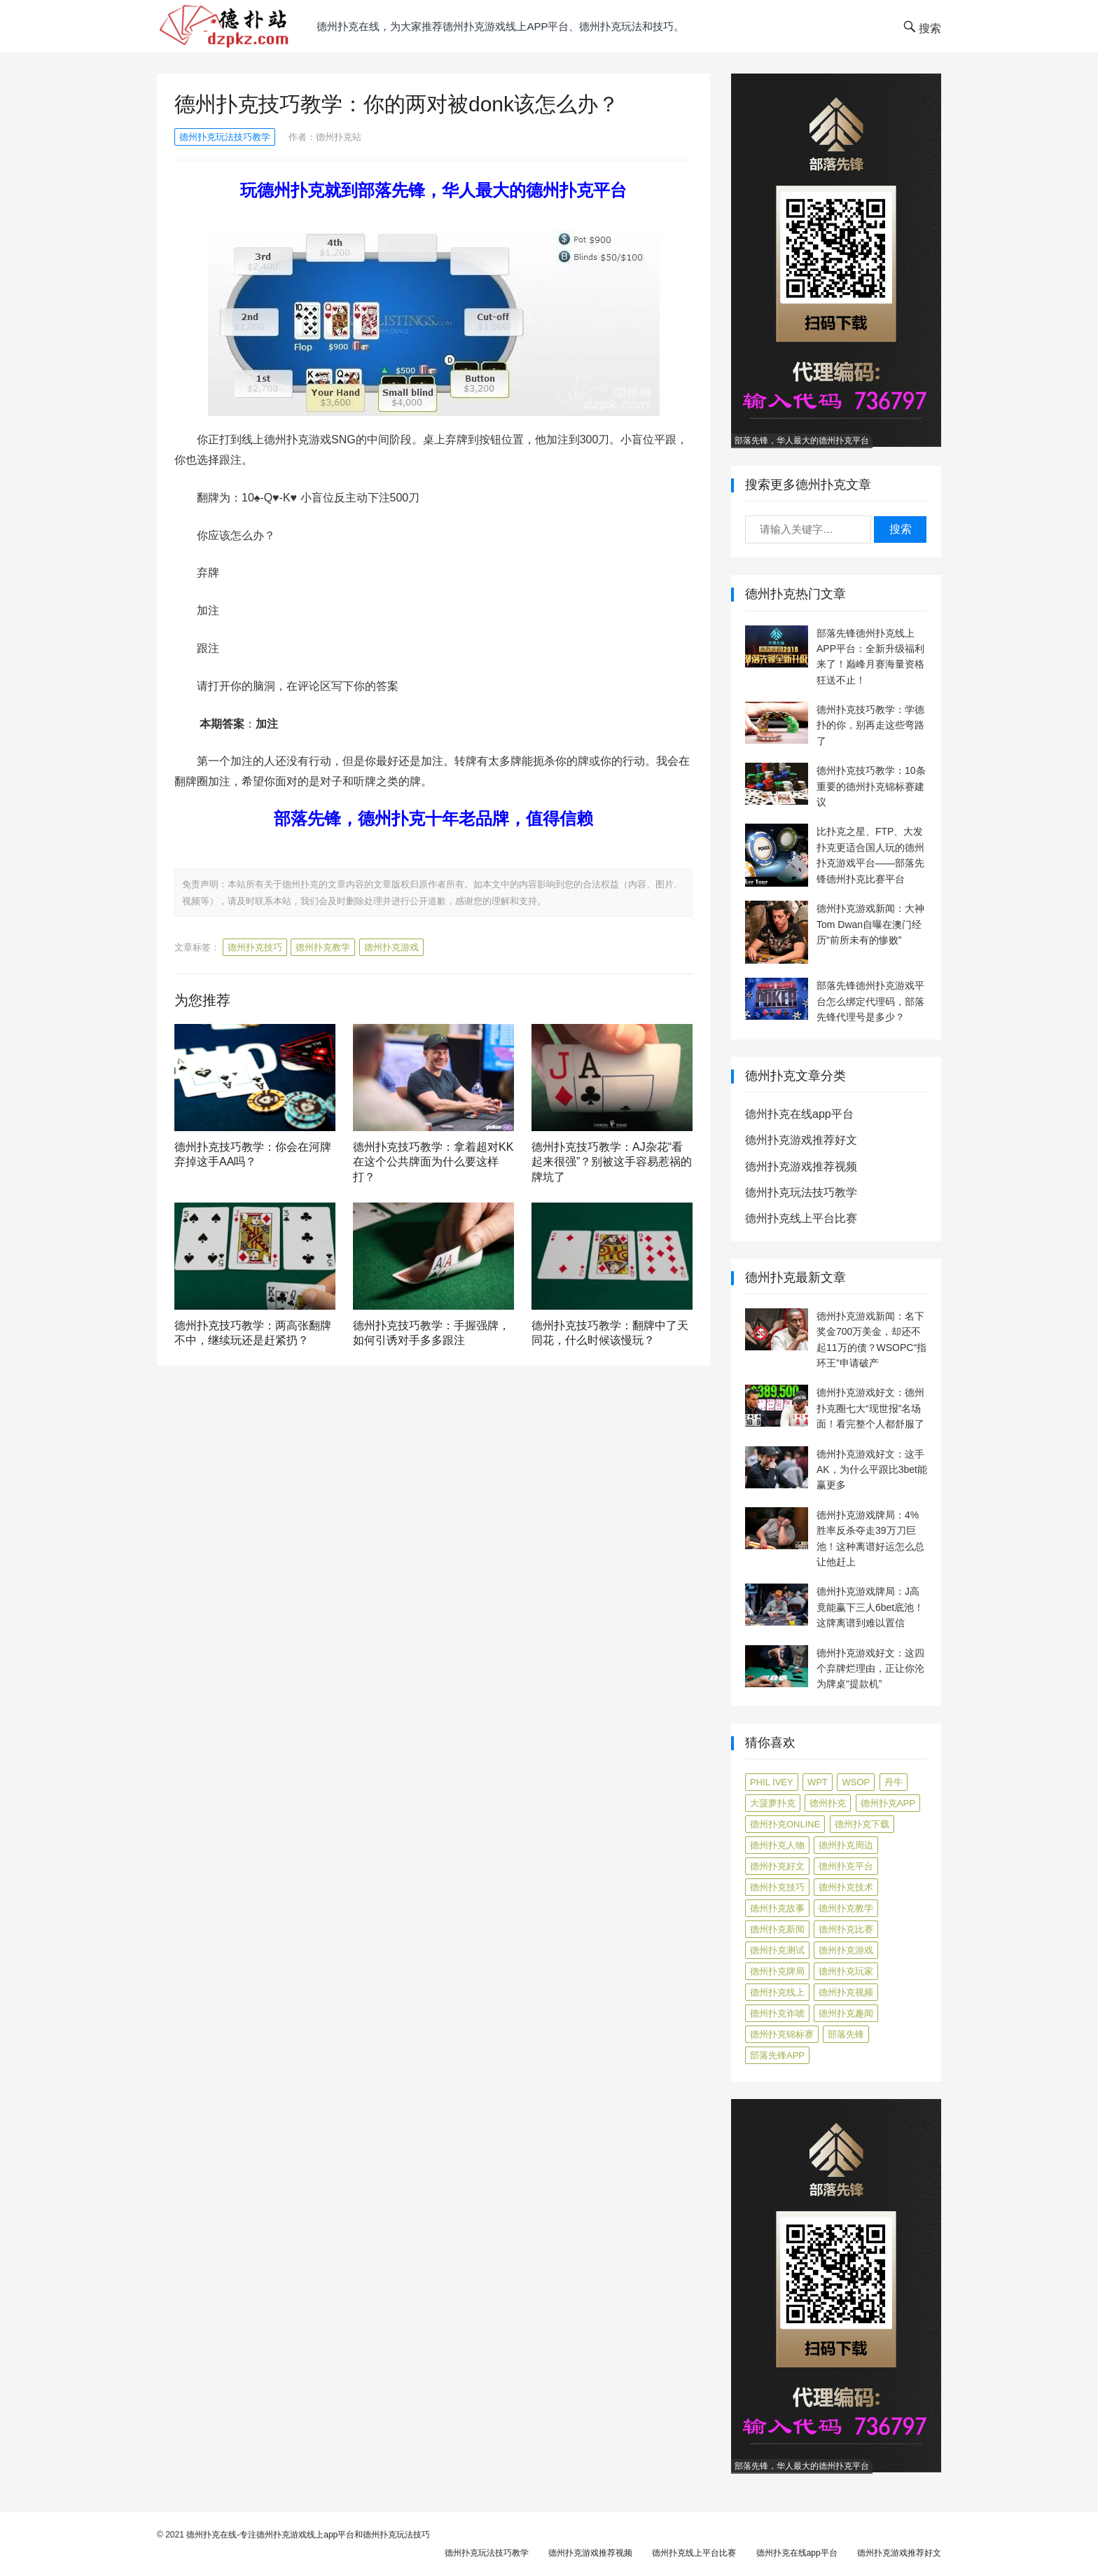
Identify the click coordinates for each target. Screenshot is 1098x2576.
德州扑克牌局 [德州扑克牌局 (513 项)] (777, 1971)
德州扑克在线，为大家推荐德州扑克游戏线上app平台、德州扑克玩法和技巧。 (500, 26)
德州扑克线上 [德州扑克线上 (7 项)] (777, 1992)
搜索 (900, 529)
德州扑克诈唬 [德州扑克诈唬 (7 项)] (777, 2013)
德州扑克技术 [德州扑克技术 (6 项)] (846, 1887)
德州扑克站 (338, 137)
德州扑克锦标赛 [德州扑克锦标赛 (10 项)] (782, 2034)
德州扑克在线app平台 (799, 1114)
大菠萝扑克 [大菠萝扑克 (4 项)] (772, 1803)
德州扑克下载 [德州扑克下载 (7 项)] (862, 1824)
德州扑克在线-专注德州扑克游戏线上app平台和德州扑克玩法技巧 (308, 2535)
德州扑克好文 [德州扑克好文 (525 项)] (777, 1866)
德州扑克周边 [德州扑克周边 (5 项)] (846, 1845)
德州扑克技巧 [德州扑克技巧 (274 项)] (777, 1887)
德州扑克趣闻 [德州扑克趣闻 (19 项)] (846, 2013)
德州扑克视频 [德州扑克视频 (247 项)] (846, 1992)
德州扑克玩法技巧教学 (224, 137)
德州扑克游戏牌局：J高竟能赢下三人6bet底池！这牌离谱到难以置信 (870, 1607)
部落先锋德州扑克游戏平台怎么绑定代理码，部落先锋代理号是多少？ (870, 1001)
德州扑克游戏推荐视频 (801, 1166)
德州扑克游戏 (391, 947)
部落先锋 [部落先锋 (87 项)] (846, 2034)
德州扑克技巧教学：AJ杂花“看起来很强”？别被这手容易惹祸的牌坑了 (611, 1162)
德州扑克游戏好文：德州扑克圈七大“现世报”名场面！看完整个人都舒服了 (870, 1408)
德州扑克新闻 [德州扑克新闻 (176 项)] (777, 1929)
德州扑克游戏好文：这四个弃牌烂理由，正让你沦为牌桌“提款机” (870, 1668)
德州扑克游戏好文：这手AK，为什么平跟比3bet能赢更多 (871, 1469)
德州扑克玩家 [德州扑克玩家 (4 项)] (846, 1971)
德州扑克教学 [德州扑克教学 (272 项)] (846, 1908)
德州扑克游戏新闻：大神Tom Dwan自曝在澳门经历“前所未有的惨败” (870, 924)
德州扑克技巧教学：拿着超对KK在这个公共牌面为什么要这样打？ (433, 1162)
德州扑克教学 (323, 947)
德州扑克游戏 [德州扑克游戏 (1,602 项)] (846, 1950)
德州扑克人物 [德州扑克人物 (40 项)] (777, 1845)
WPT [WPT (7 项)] (817, 1782)
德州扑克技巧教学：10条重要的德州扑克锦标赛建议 (871, 786)
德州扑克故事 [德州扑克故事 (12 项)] (777, 1908)
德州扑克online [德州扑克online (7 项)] (785, 1824)
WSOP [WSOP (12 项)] (856, 1782)
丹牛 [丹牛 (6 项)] (893, 1782)
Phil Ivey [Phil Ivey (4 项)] (771, 1782)
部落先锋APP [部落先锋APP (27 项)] (777, 2055)
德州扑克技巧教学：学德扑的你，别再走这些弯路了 (870, 725)
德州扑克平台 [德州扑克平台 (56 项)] (846, 1866)
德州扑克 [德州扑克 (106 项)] (827, 1803)
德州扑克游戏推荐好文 (801, 1140)
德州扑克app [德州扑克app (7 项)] (888, 1803)
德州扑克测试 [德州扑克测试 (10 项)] (777, 1950)
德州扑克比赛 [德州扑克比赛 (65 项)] (846, 1929)
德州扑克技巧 (255, 947)
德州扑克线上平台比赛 (801, 1218)
